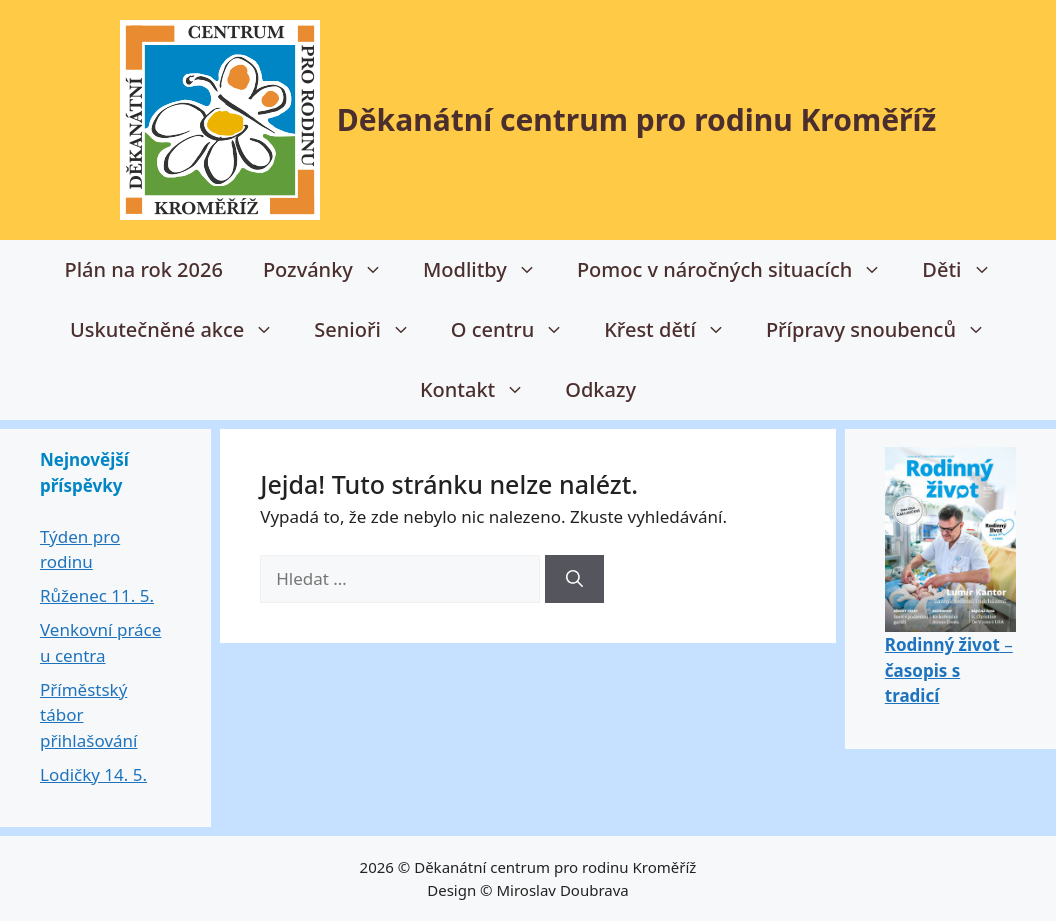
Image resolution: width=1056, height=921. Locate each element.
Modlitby (490, 270)
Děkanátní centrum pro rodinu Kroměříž (637, 119)
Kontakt (482, 390)
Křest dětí (675, 330)
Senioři (372, 330)
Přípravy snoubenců (886, 330)
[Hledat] (574, 579)
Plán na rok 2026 (143, 269)
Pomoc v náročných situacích (739, 270)
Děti (966, 270)
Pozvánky (333, 270)
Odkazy (600, 389)
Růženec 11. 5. (97, 595)
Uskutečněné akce (182, 330)
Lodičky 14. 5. (93, 774)
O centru (517, 330)
